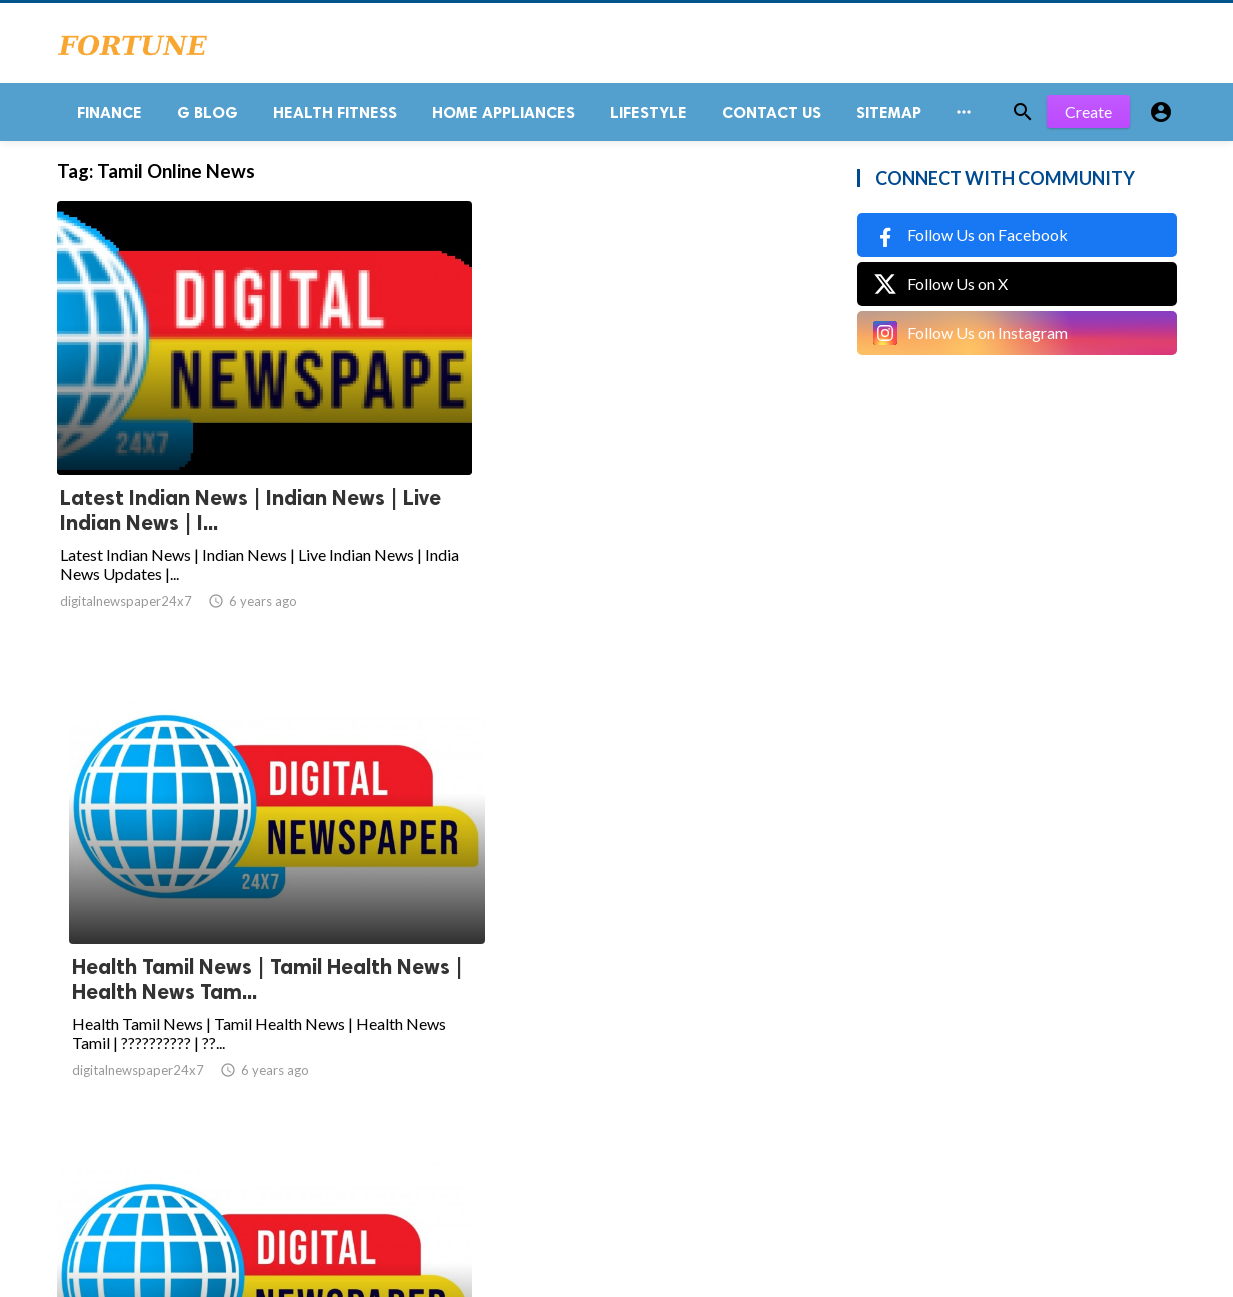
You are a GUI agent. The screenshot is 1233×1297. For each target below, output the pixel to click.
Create (1088, 119)
